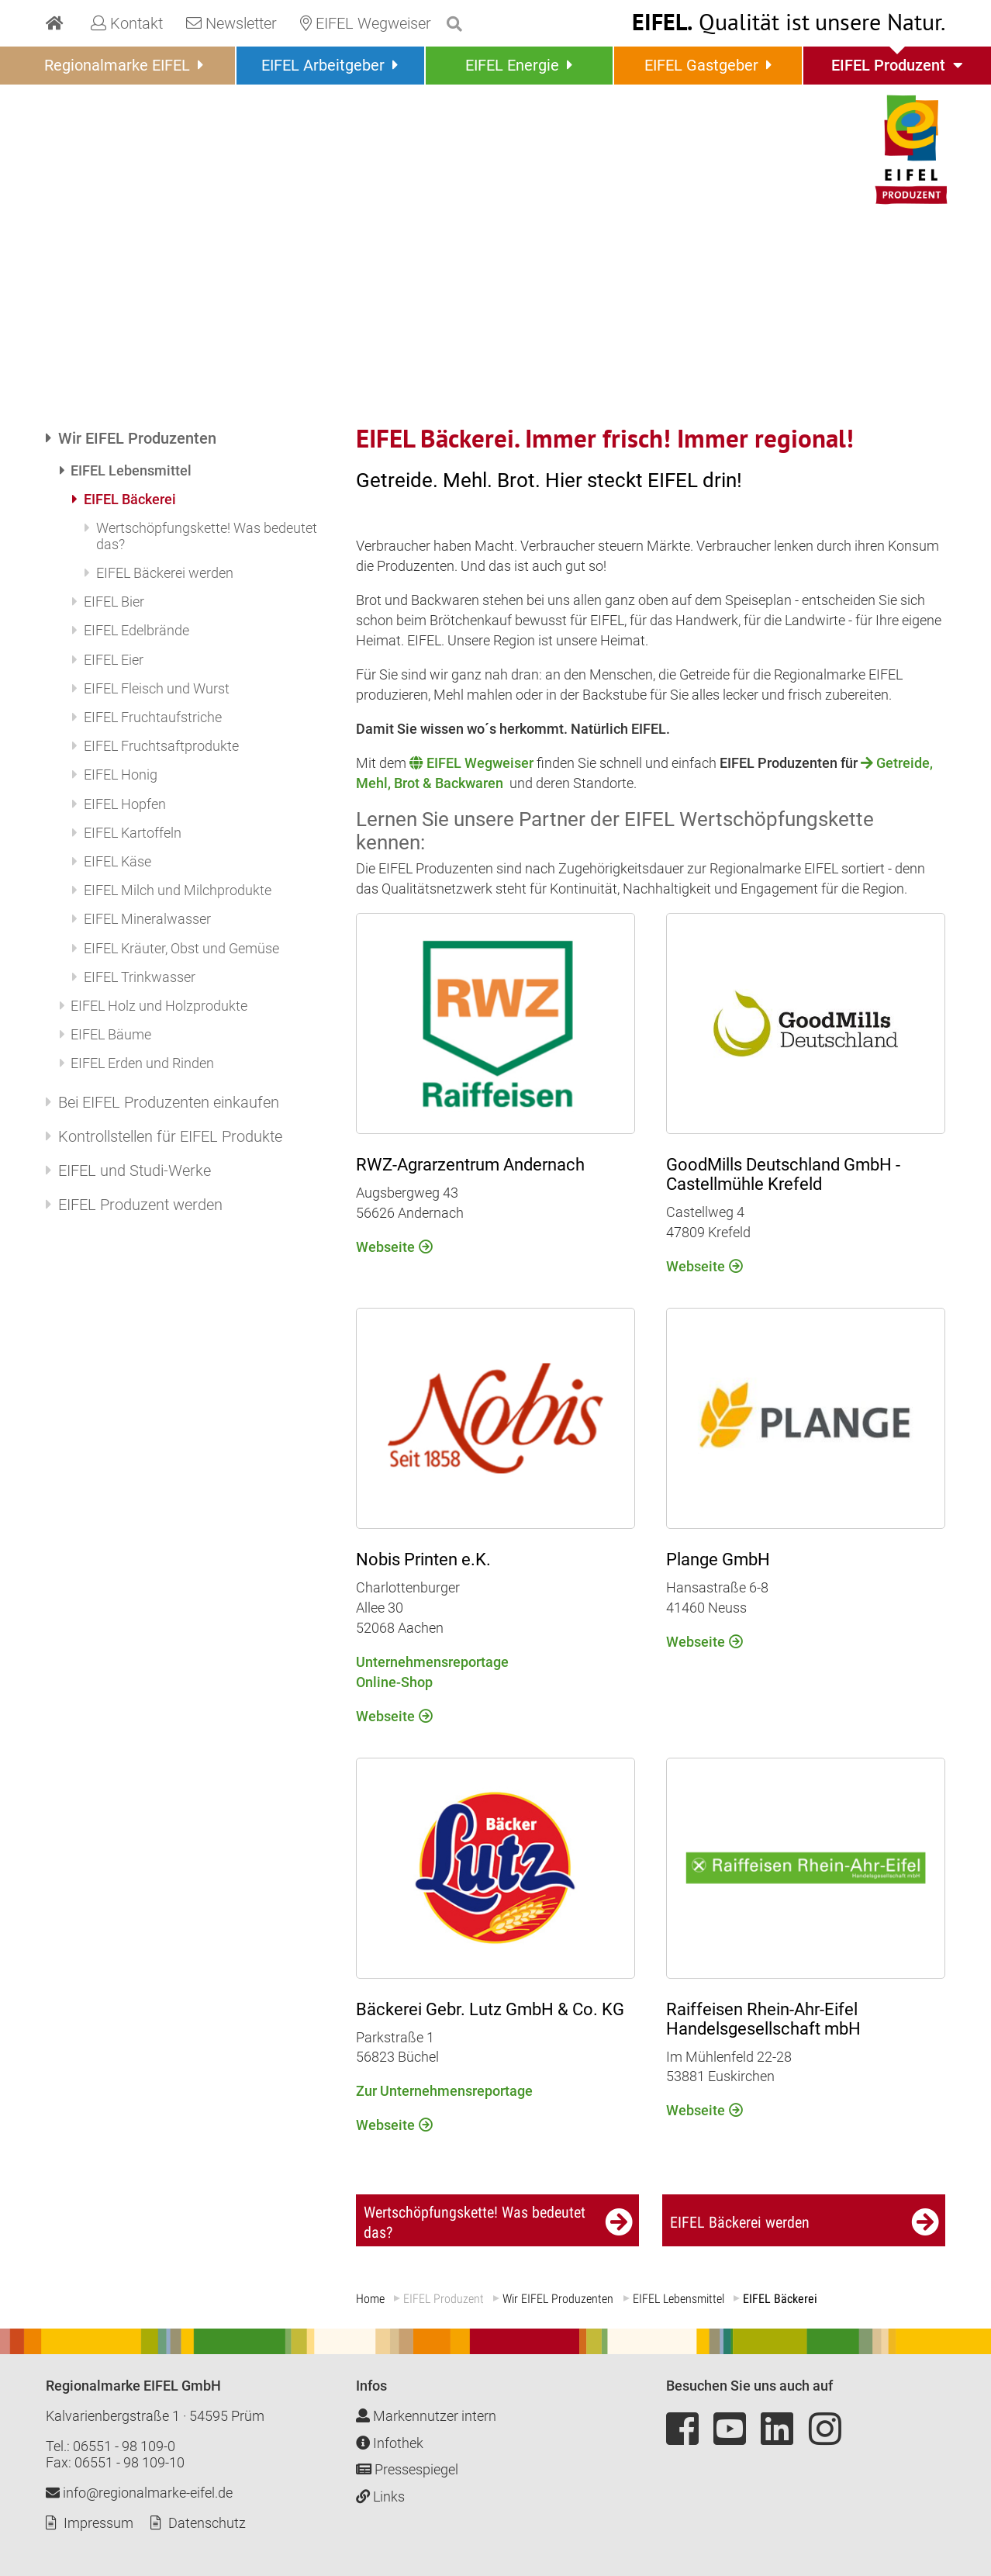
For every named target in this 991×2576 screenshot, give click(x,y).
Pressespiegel (407, 2469)
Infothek (389, 2442)
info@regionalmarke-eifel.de (139, 2492)
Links (380, 2496)
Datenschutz (207, 2523)
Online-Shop (394, 1681)
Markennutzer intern (426, 2416)
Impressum (98, 2523)
